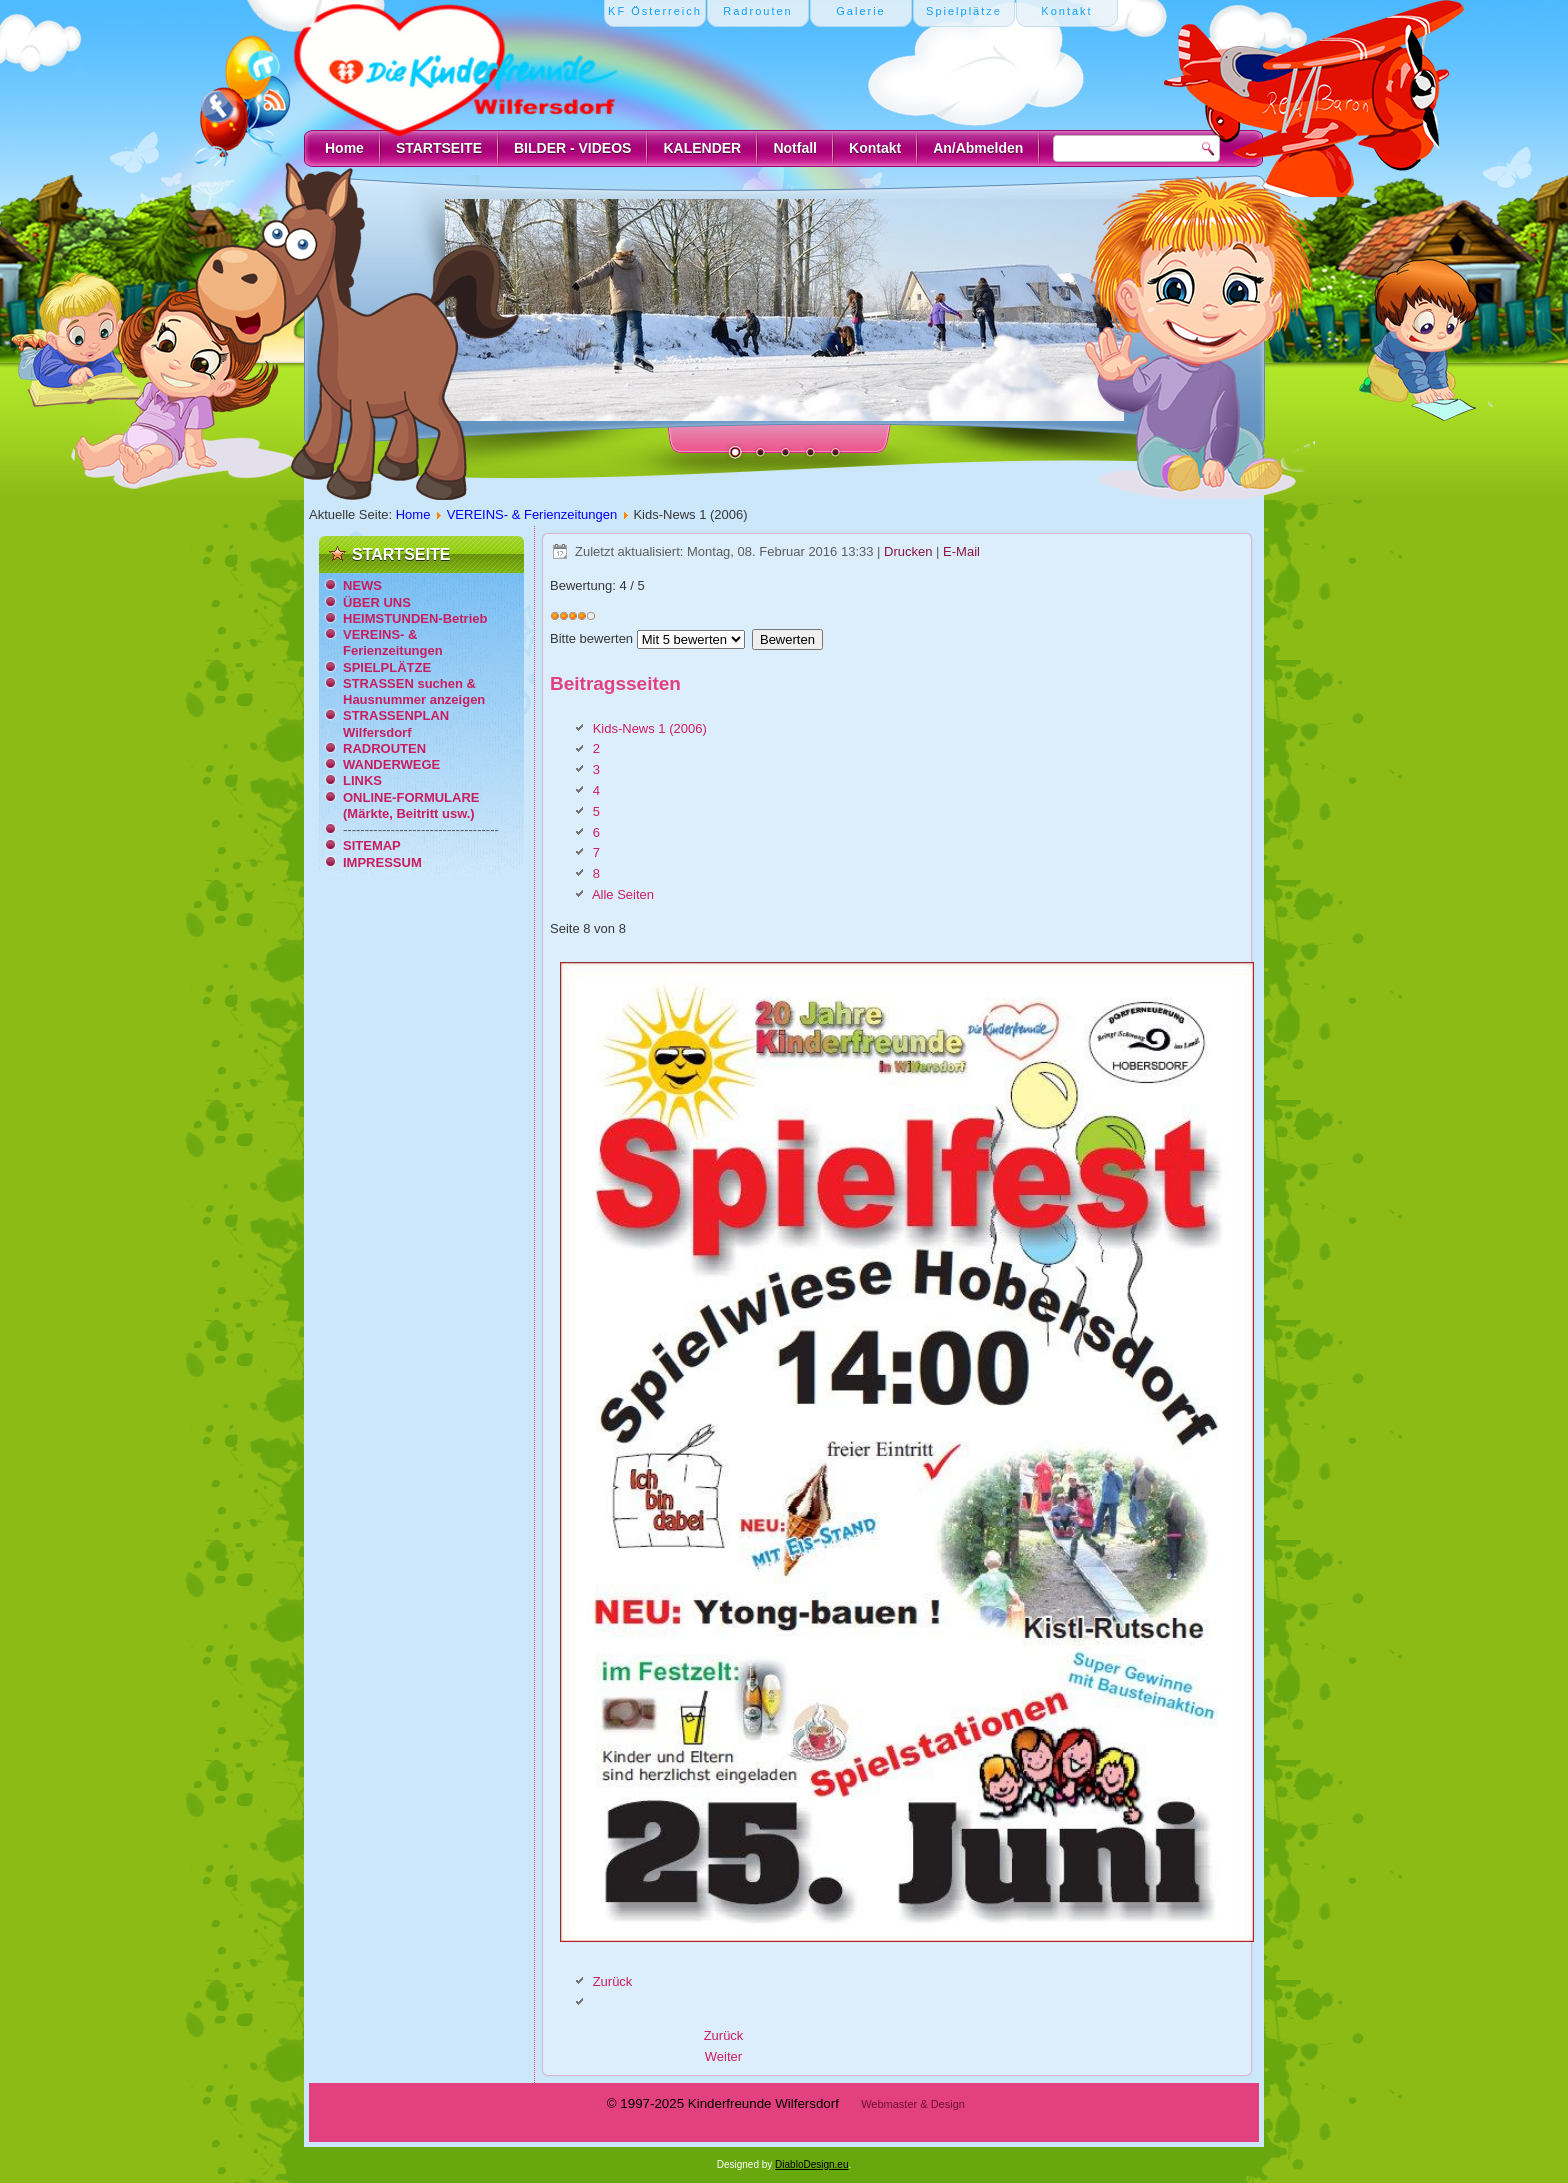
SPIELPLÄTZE (387, 667)
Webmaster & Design (913, 2104)
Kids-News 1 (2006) (650, 728)
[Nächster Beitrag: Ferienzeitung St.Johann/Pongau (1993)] (723, 2056)
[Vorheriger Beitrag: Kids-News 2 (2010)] (724, 2035)
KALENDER (702, 148)
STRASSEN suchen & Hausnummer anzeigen (414, 691)
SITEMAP (372, 845)
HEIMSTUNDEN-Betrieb (415, 618)
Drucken (910, 551)
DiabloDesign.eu (811, 2164)
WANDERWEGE (391, 764)
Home (344, 148)
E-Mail (961, 551)
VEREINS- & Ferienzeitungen (532, 514)
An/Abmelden (978, 148)
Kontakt (875, 148)
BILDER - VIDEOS (572, 148)
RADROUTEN (384, 748)
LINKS (362, 780)
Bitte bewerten (591, 638)
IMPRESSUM (382, 862)
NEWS (362, 585)
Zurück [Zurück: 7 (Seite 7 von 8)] (613, 1981)
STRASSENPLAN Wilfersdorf (396, 723)
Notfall (795, 148)
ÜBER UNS (377, 602)
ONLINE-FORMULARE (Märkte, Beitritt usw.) (411, 805)
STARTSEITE (439, 148)
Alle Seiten (623, 894)
